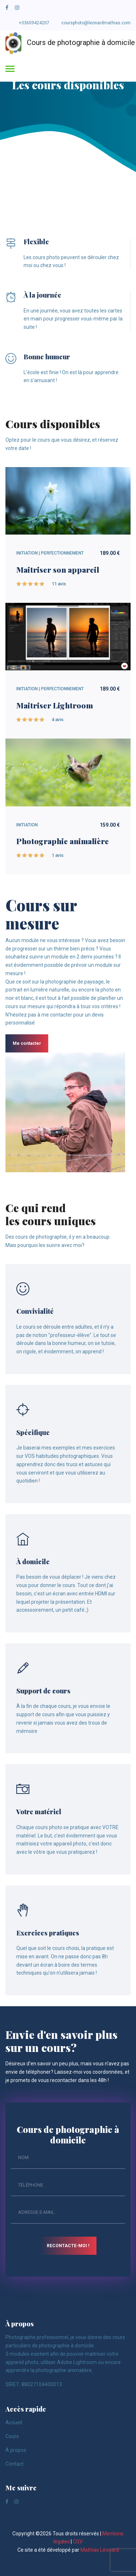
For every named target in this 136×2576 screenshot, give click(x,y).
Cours (12, 2436)
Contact (14, 2464)
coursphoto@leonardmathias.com (96, 22)
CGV (78, 2541)
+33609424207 (34, 22)
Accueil (13, 2422)
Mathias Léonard (100, 2550)
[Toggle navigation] (10, 69)
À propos (15, 2450)
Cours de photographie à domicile (65, 43)
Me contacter (27, 1043)
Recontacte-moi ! (68, 2245)
